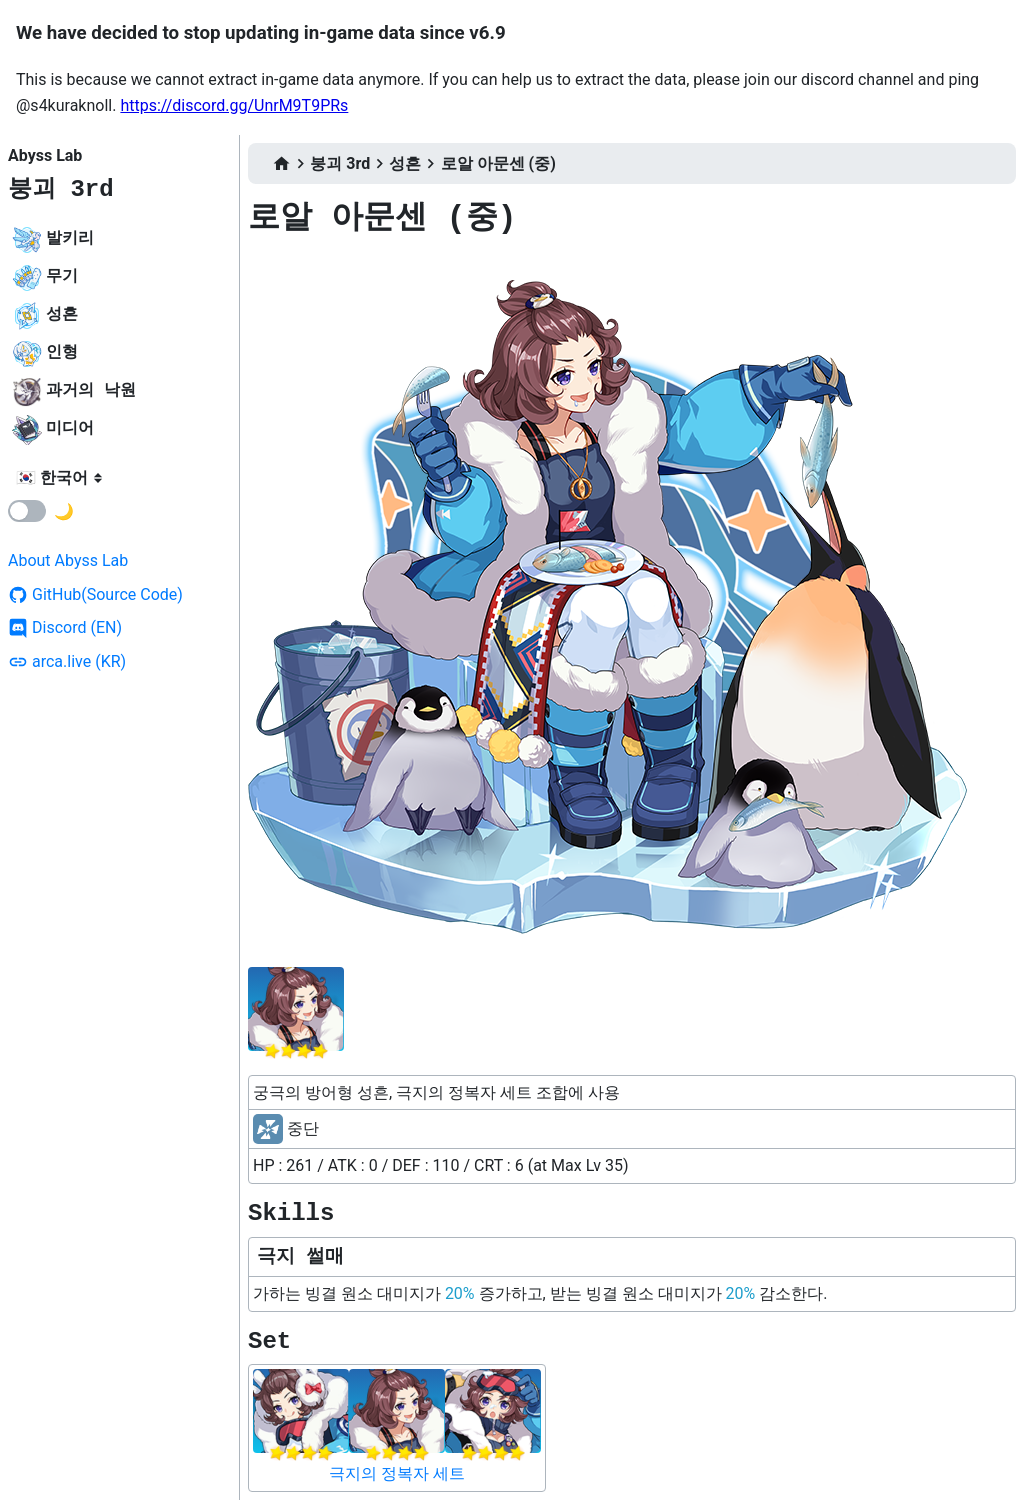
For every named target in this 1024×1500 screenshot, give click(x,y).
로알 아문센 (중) (498, 163)
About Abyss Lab (68, 560)
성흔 (405, 163)
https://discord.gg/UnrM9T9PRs (234, 105)
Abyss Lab (45, 155)
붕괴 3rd (61, 189)
